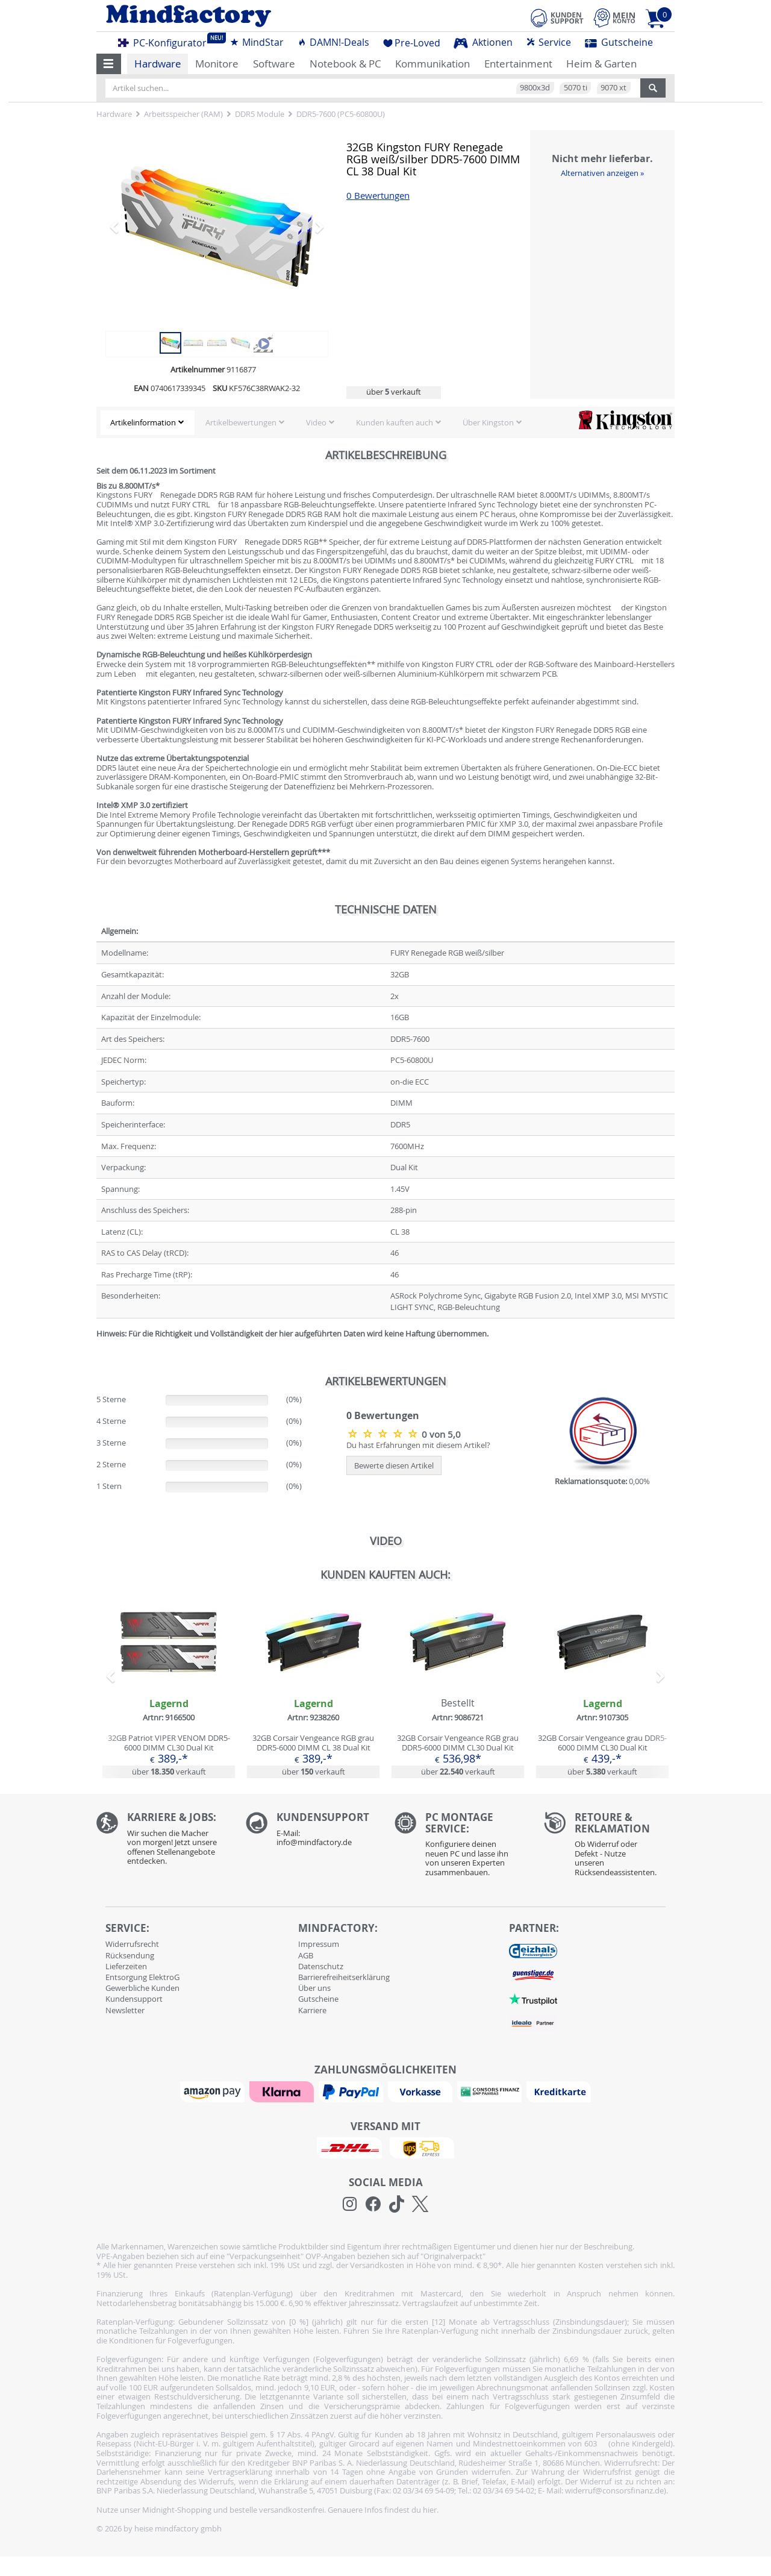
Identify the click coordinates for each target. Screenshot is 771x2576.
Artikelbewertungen (240, 422)
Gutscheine (619, 42)
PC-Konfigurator (165, 41)
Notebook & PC (345, 64)
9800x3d (535, 87)
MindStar (256, 42)
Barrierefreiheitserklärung (344, 1977)
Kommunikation (432, 64)
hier (430, 2509)
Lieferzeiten (126, 1966)
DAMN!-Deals (333, 42)
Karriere (312, 2010)
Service (548, 42)
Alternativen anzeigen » (602, 173)
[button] (108, 64)
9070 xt (613, 87)
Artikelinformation (143, 422)
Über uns (314, 1987)
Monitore (217, 64)
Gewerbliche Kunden (142, 1987)
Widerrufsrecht (132, 1943)
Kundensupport (134, 1998)
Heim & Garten (601, 64)
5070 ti (575, 87)
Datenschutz (320, 1966)
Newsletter (125, 2010)
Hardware (157, 64)
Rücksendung (129, 1955)
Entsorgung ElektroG (142, 1977)
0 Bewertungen (378, 195)
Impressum (318, 1943)
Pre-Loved (411, 42)
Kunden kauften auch (394, 422)
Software (274, 64)
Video (316, 422)
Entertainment (518, 64)
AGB (305, 1955)
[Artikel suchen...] (372, 88)
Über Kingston (488, 422)
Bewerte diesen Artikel (394, 1465)
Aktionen (483, 42)
